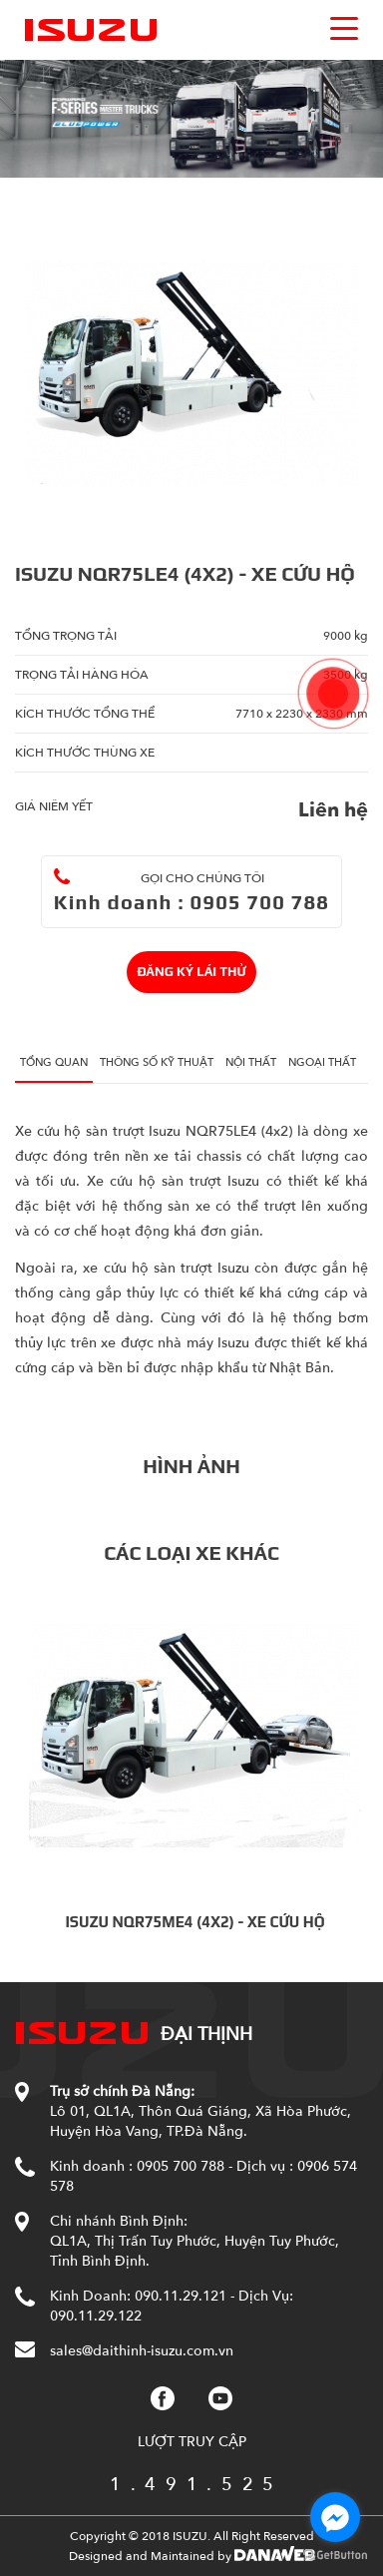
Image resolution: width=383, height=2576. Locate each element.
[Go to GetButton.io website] (335, 2555)
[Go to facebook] (335, 2517)
